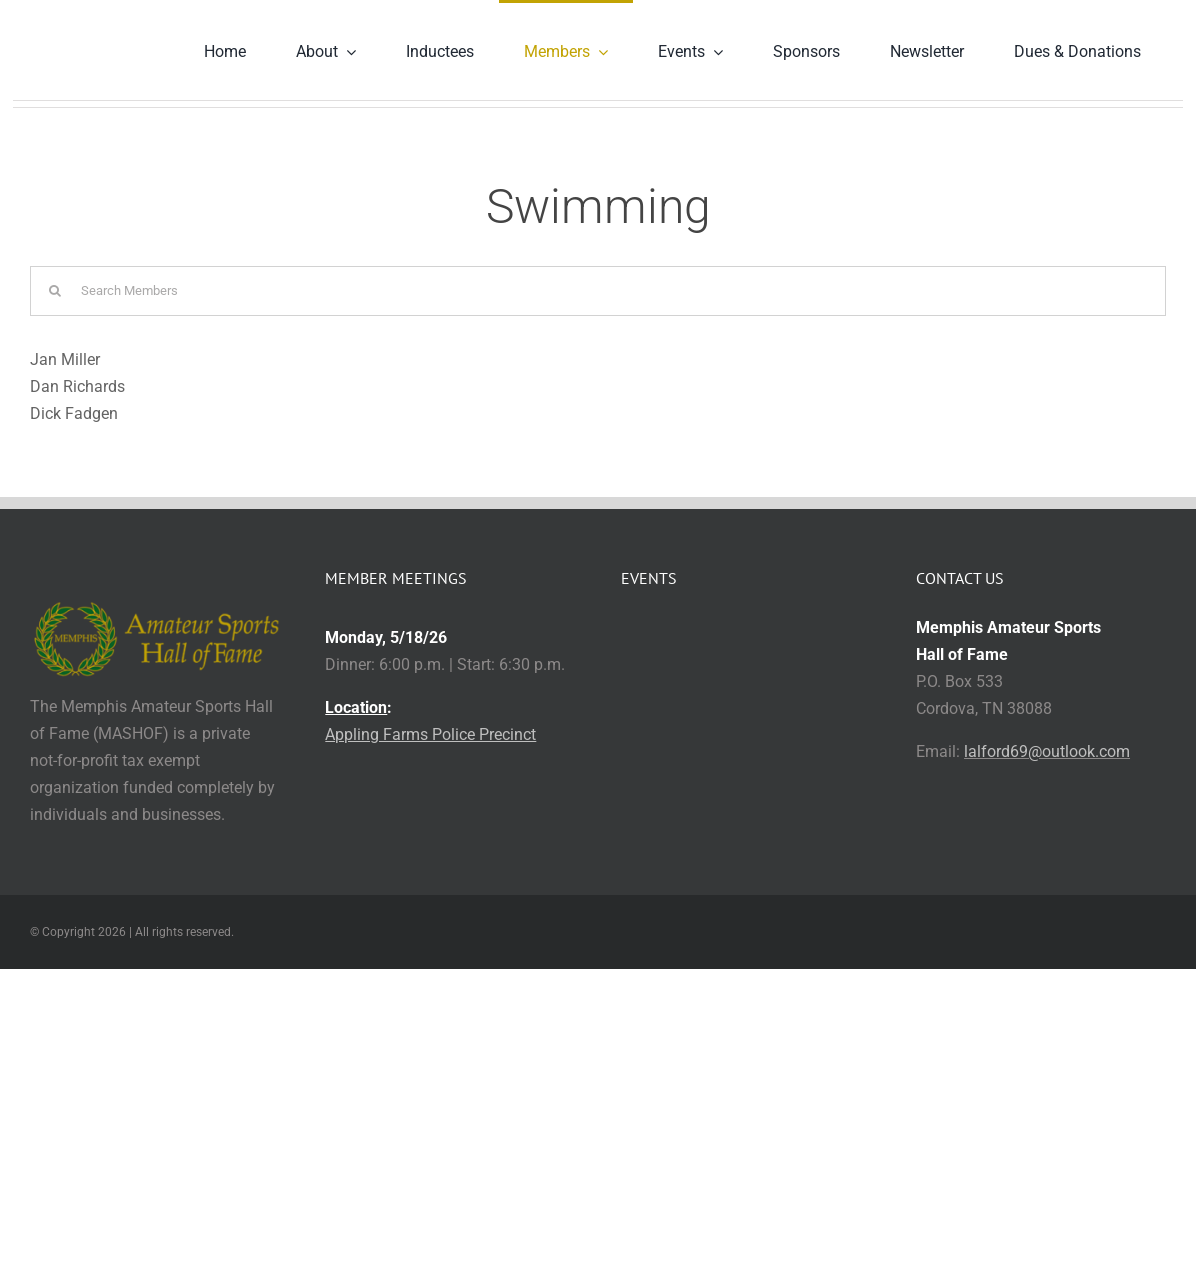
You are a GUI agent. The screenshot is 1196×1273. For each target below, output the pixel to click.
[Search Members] (598, 291)
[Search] (55, 291)
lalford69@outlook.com (1047, 751)
